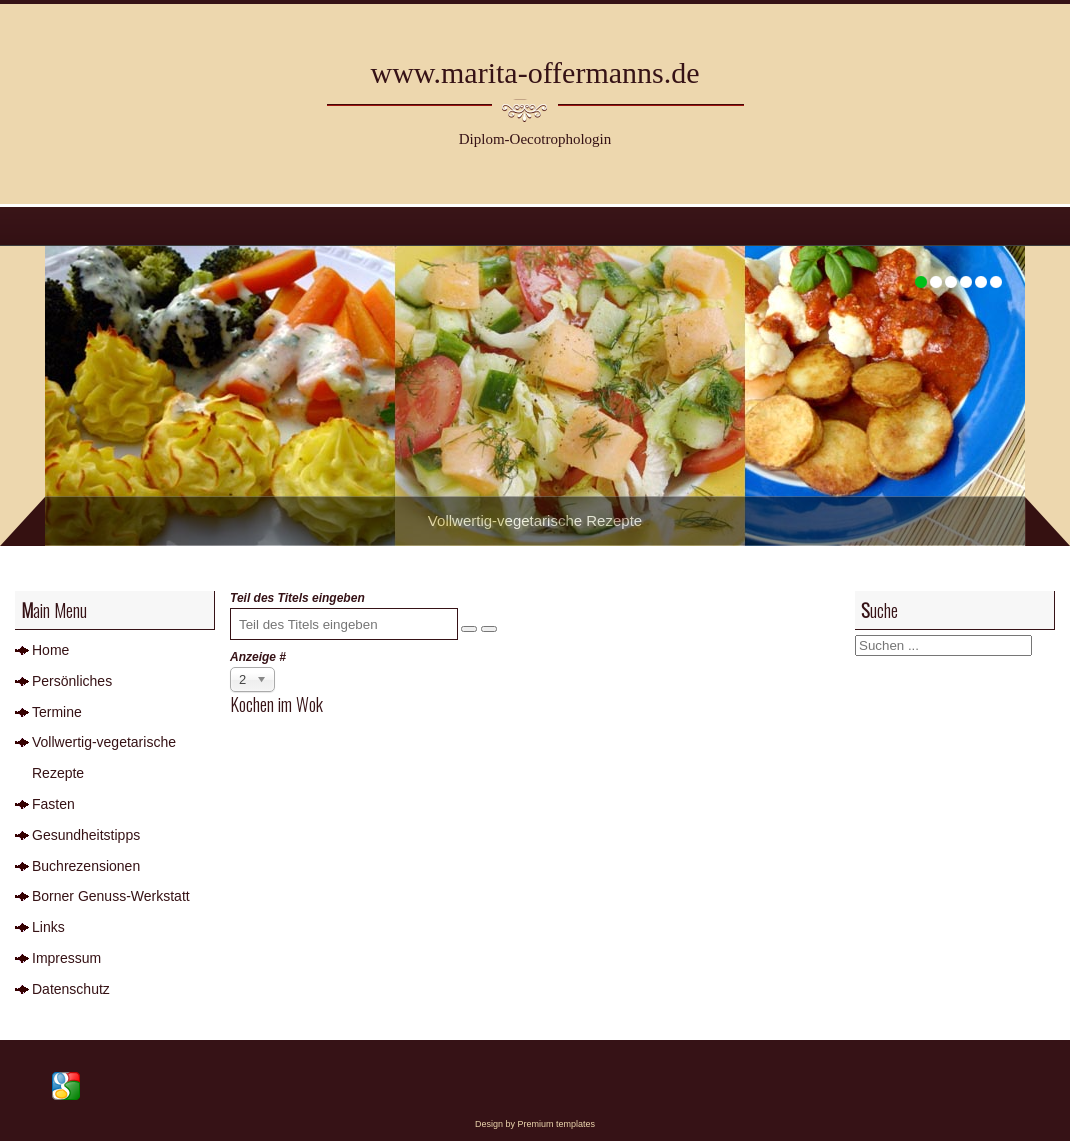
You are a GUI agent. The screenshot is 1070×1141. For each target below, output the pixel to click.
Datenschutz (71, 989)
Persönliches (72, 681)
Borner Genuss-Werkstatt (111, 896)
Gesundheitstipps (86, 835)
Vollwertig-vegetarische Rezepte (104, 757)
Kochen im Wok (276, 704)
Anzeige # (258, 657)
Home (50, 650)
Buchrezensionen (86, 866)
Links (48, 927)
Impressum (66, 958)
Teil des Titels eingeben (299, 598)
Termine (57, 712)
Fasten (53, 804)
